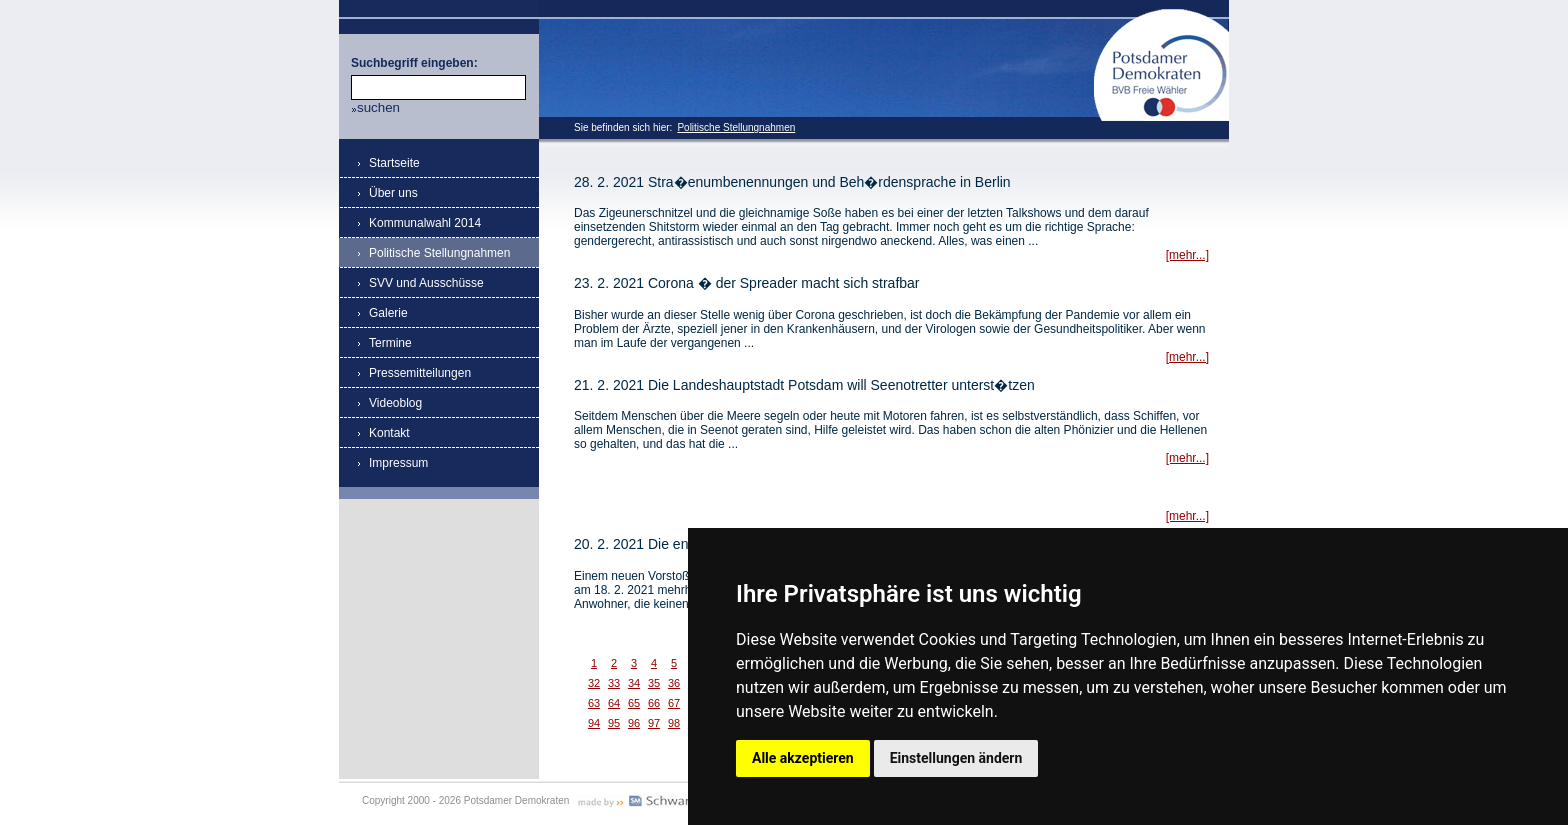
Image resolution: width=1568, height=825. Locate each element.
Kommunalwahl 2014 (425, 223)
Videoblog (395, 403)
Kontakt (389, 433)
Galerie (388, 313)
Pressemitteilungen (420, 373)
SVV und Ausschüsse (426, 283)
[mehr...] (1187, 255)
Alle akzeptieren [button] (803, 758)
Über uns (393, 193)
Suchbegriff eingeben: (414, 63)
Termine (390, 343)
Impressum (398, 463)
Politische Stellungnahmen (736, 127)
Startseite (394, 163)
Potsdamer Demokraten (1161, 16)
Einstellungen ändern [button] (956, 758)
